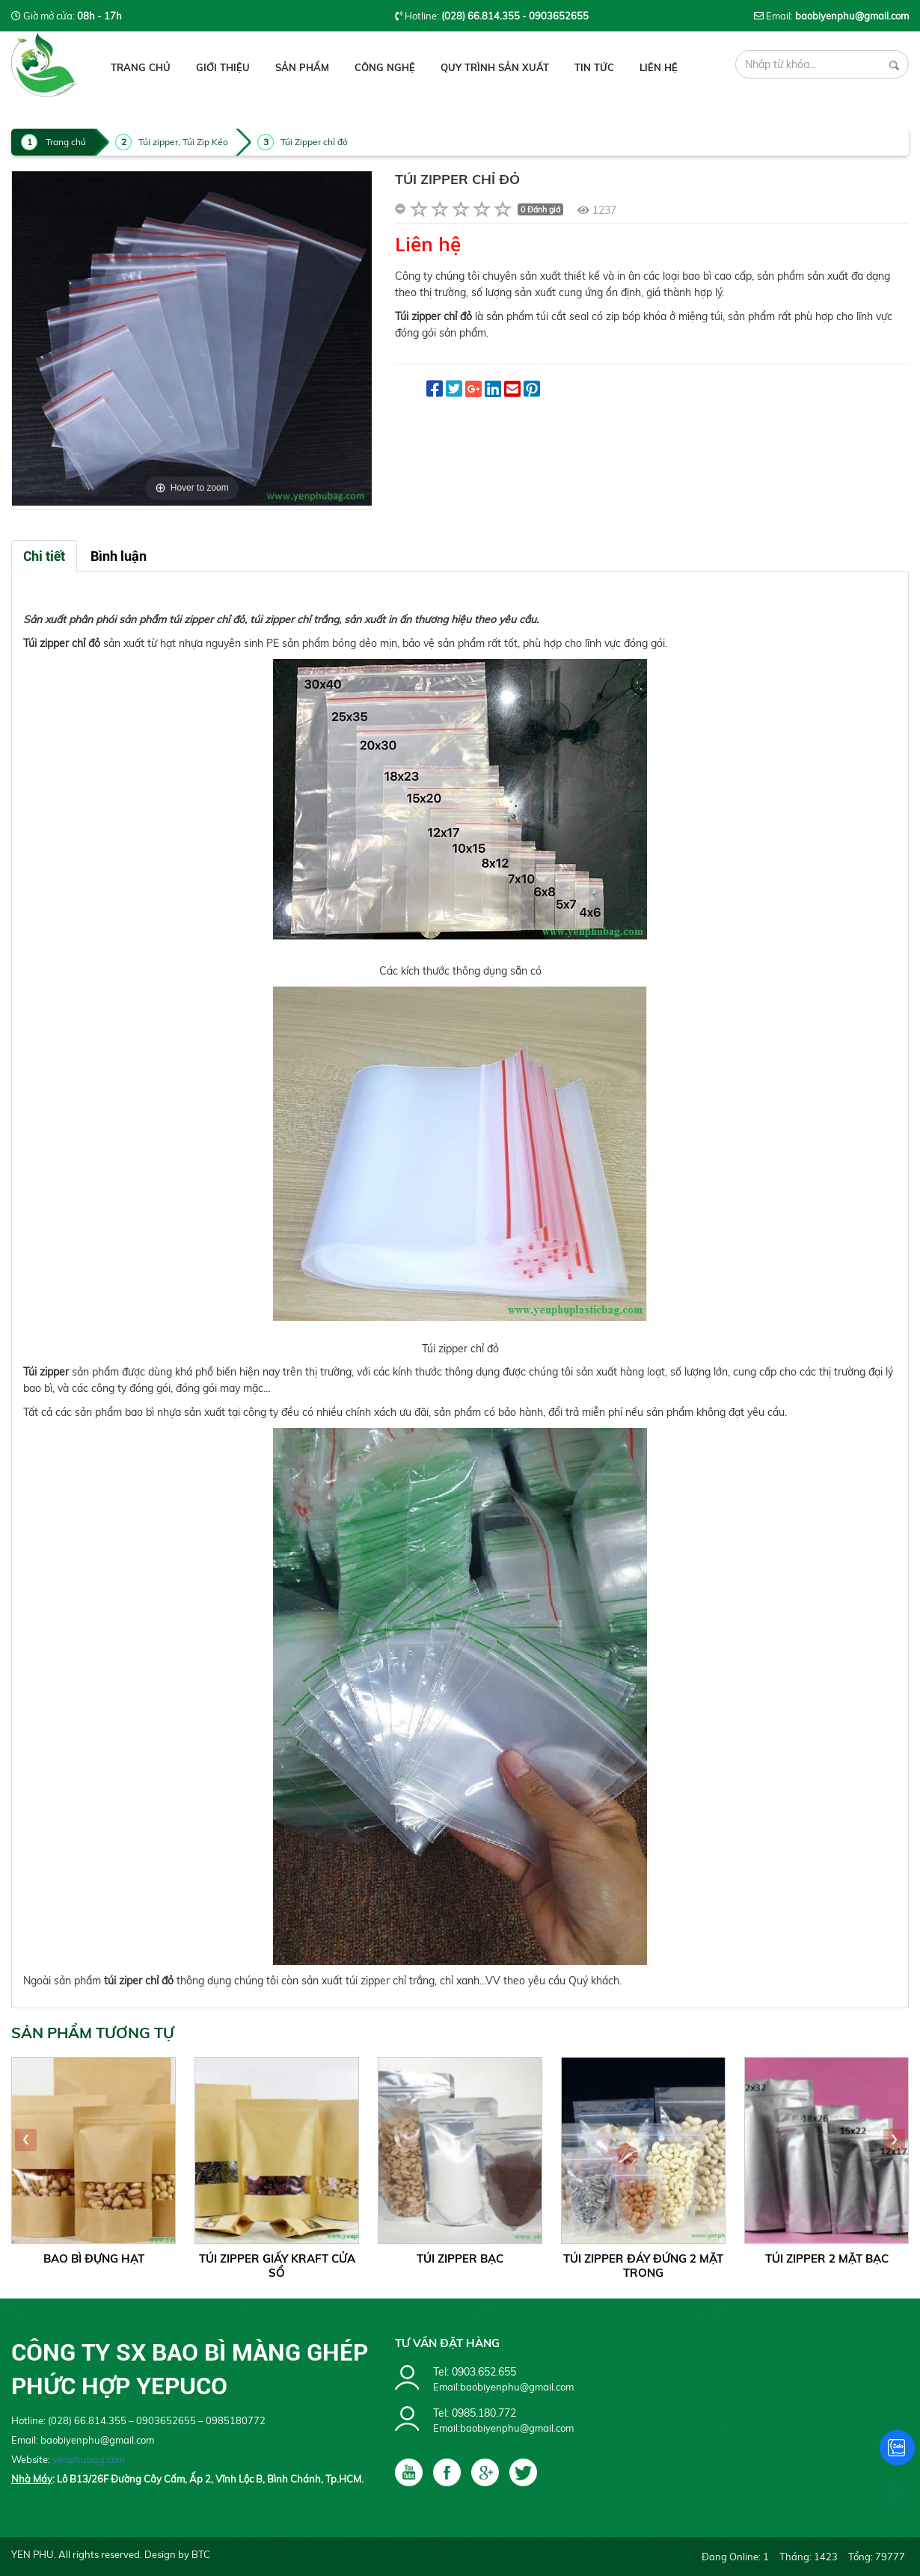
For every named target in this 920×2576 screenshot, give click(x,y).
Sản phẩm (302, 67)
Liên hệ (659, 67)
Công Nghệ (385, 67)
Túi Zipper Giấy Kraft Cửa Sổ (277, 2265)
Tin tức (594, 67)
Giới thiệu (223, 67)
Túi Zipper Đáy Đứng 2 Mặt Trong (643, 2265)
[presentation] (26, 2140)
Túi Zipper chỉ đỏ (314, 141)
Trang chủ (141, 67)
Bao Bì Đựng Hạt (93, 2258)
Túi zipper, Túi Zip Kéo (183, 141)
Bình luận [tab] (119, 556)
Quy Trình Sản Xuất (495, 67)
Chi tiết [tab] (44, 556)
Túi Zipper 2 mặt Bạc (827, 2258)
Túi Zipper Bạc (460, 2258)
